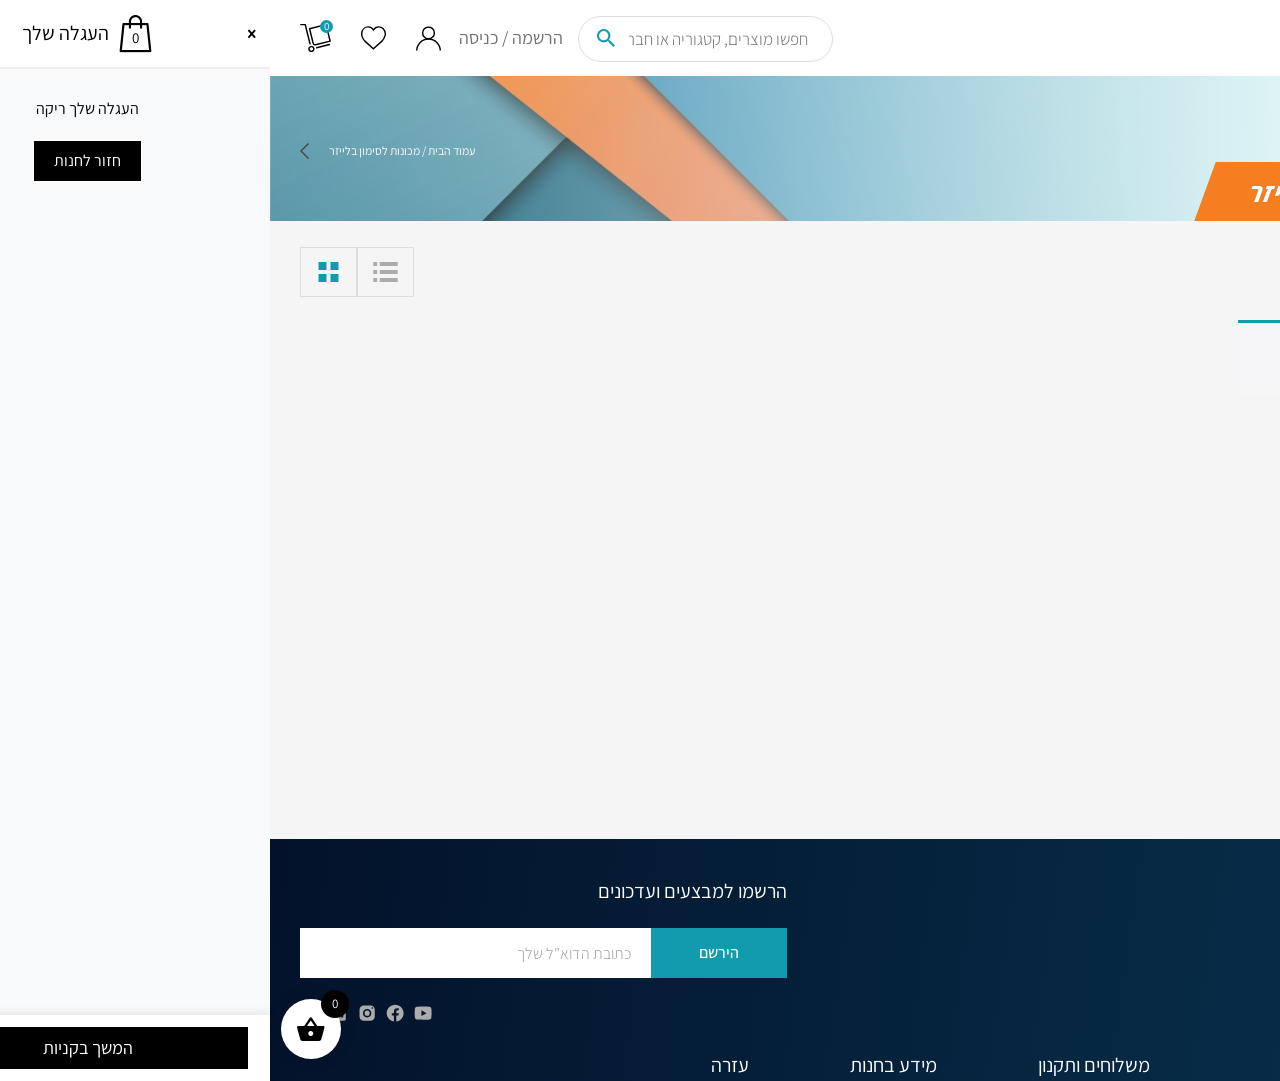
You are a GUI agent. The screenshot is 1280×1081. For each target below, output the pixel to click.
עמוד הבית (181, 150)
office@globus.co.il (1160, 999)
